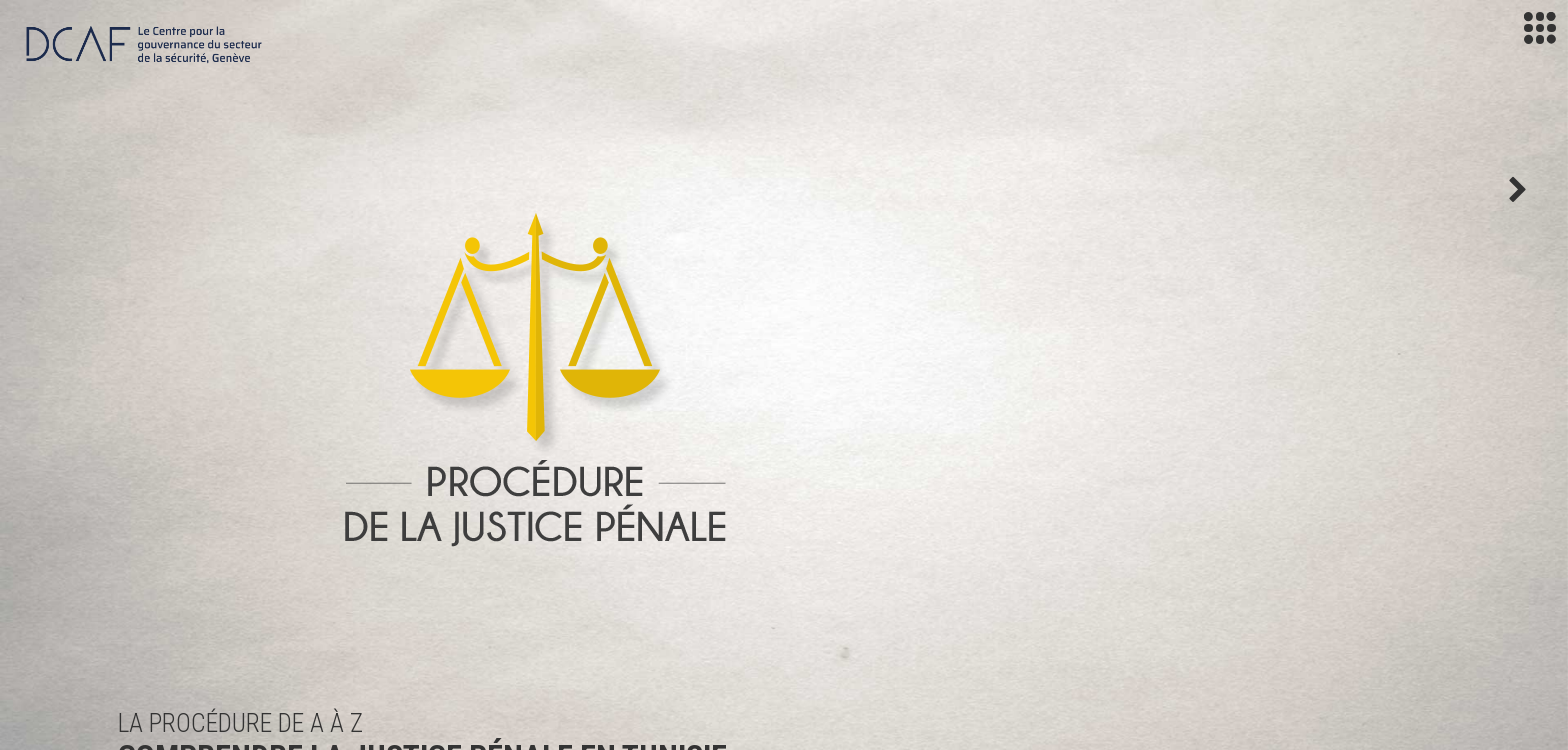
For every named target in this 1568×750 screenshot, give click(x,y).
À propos (719, 514)
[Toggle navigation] (1540, 28)
